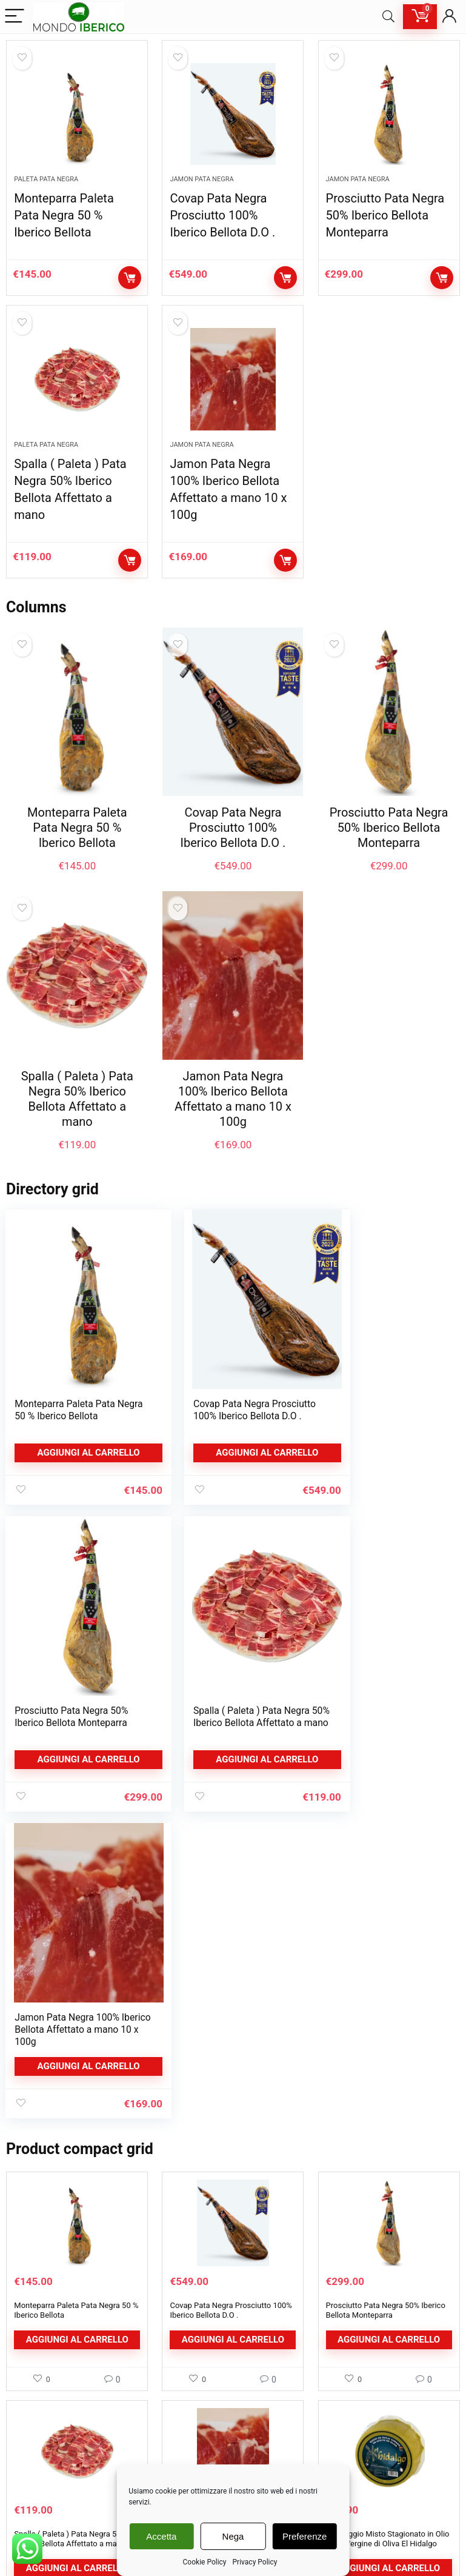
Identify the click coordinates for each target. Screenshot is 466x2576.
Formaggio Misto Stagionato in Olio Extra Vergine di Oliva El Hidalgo (388, 2232)
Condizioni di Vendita (207, 2425)
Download (341, 2443)
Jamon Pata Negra (201, 186)
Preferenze (304, 2536)
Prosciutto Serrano (49, 2461)
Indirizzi (337, 2407)
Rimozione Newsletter (208, 2461)
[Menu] (14, 17)
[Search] (388, 17)
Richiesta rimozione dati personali (229, 2443)
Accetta (161, 2536)
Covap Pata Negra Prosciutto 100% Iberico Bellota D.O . (222, 222)
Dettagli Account (353, 2389)
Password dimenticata (363, 2461)
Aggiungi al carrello (129, 285)
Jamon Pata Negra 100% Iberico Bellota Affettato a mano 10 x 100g (233, 1113)
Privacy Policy (255, 2562)
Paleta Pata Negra (46, 186)
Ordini (334, 2425)
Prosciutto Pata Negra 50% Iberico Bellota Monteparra (385, 222)
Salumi (28, 2425)
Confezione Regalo (49, 2498)
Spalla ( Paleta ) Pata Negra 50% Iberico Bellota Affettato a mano (77, 1113)
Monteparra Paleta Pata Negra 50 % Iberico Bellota (63, 222)
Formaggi (33, 2479)
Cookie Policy (205, 2562)
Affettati (30, 2443)
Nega (233, 2536)
